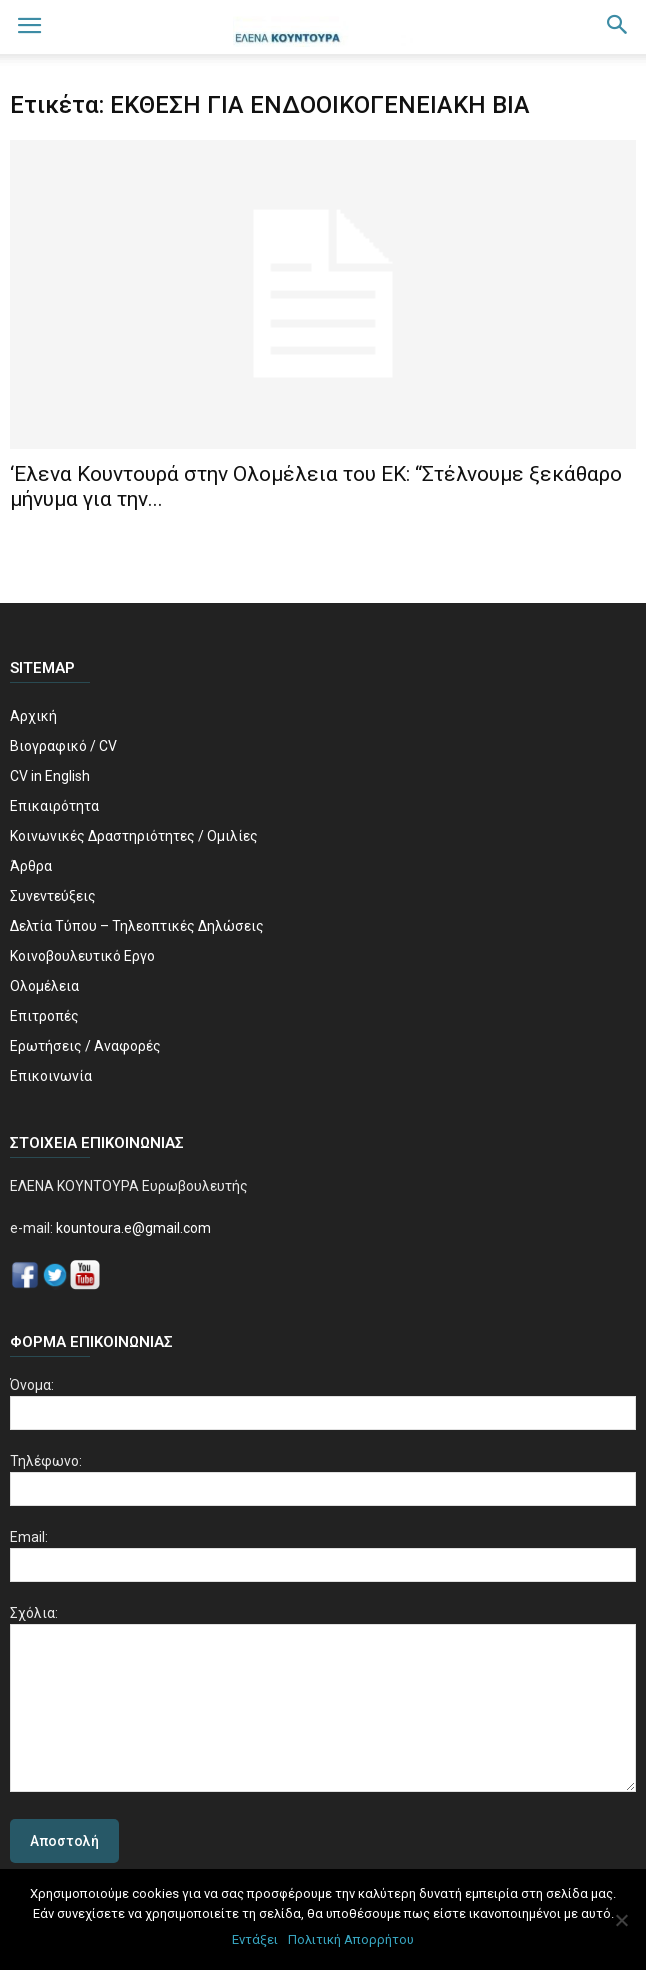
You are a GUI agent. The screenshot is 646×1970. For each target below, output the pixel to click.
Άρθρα (31, 866)
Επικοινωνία (51, 1076)
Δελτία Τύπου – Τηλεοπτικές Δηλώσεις (137, 926)
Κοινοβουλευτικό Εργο (82, 956)
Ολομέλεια (44, 986)
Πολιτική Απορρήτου (351, 1939)
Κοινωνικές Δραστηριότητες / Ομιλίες (134, 836)
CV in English (50, 776)
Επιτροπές (44, 1016)
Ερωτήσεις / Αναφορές (85, 1046)
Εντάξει (255, 1939)
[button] (618, 27)
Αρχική (33, 716)
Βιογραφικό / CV (63, 746)
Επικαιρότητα (54, 806)
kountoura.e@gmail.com (132, 1228)
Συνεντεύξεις (53, 896)
